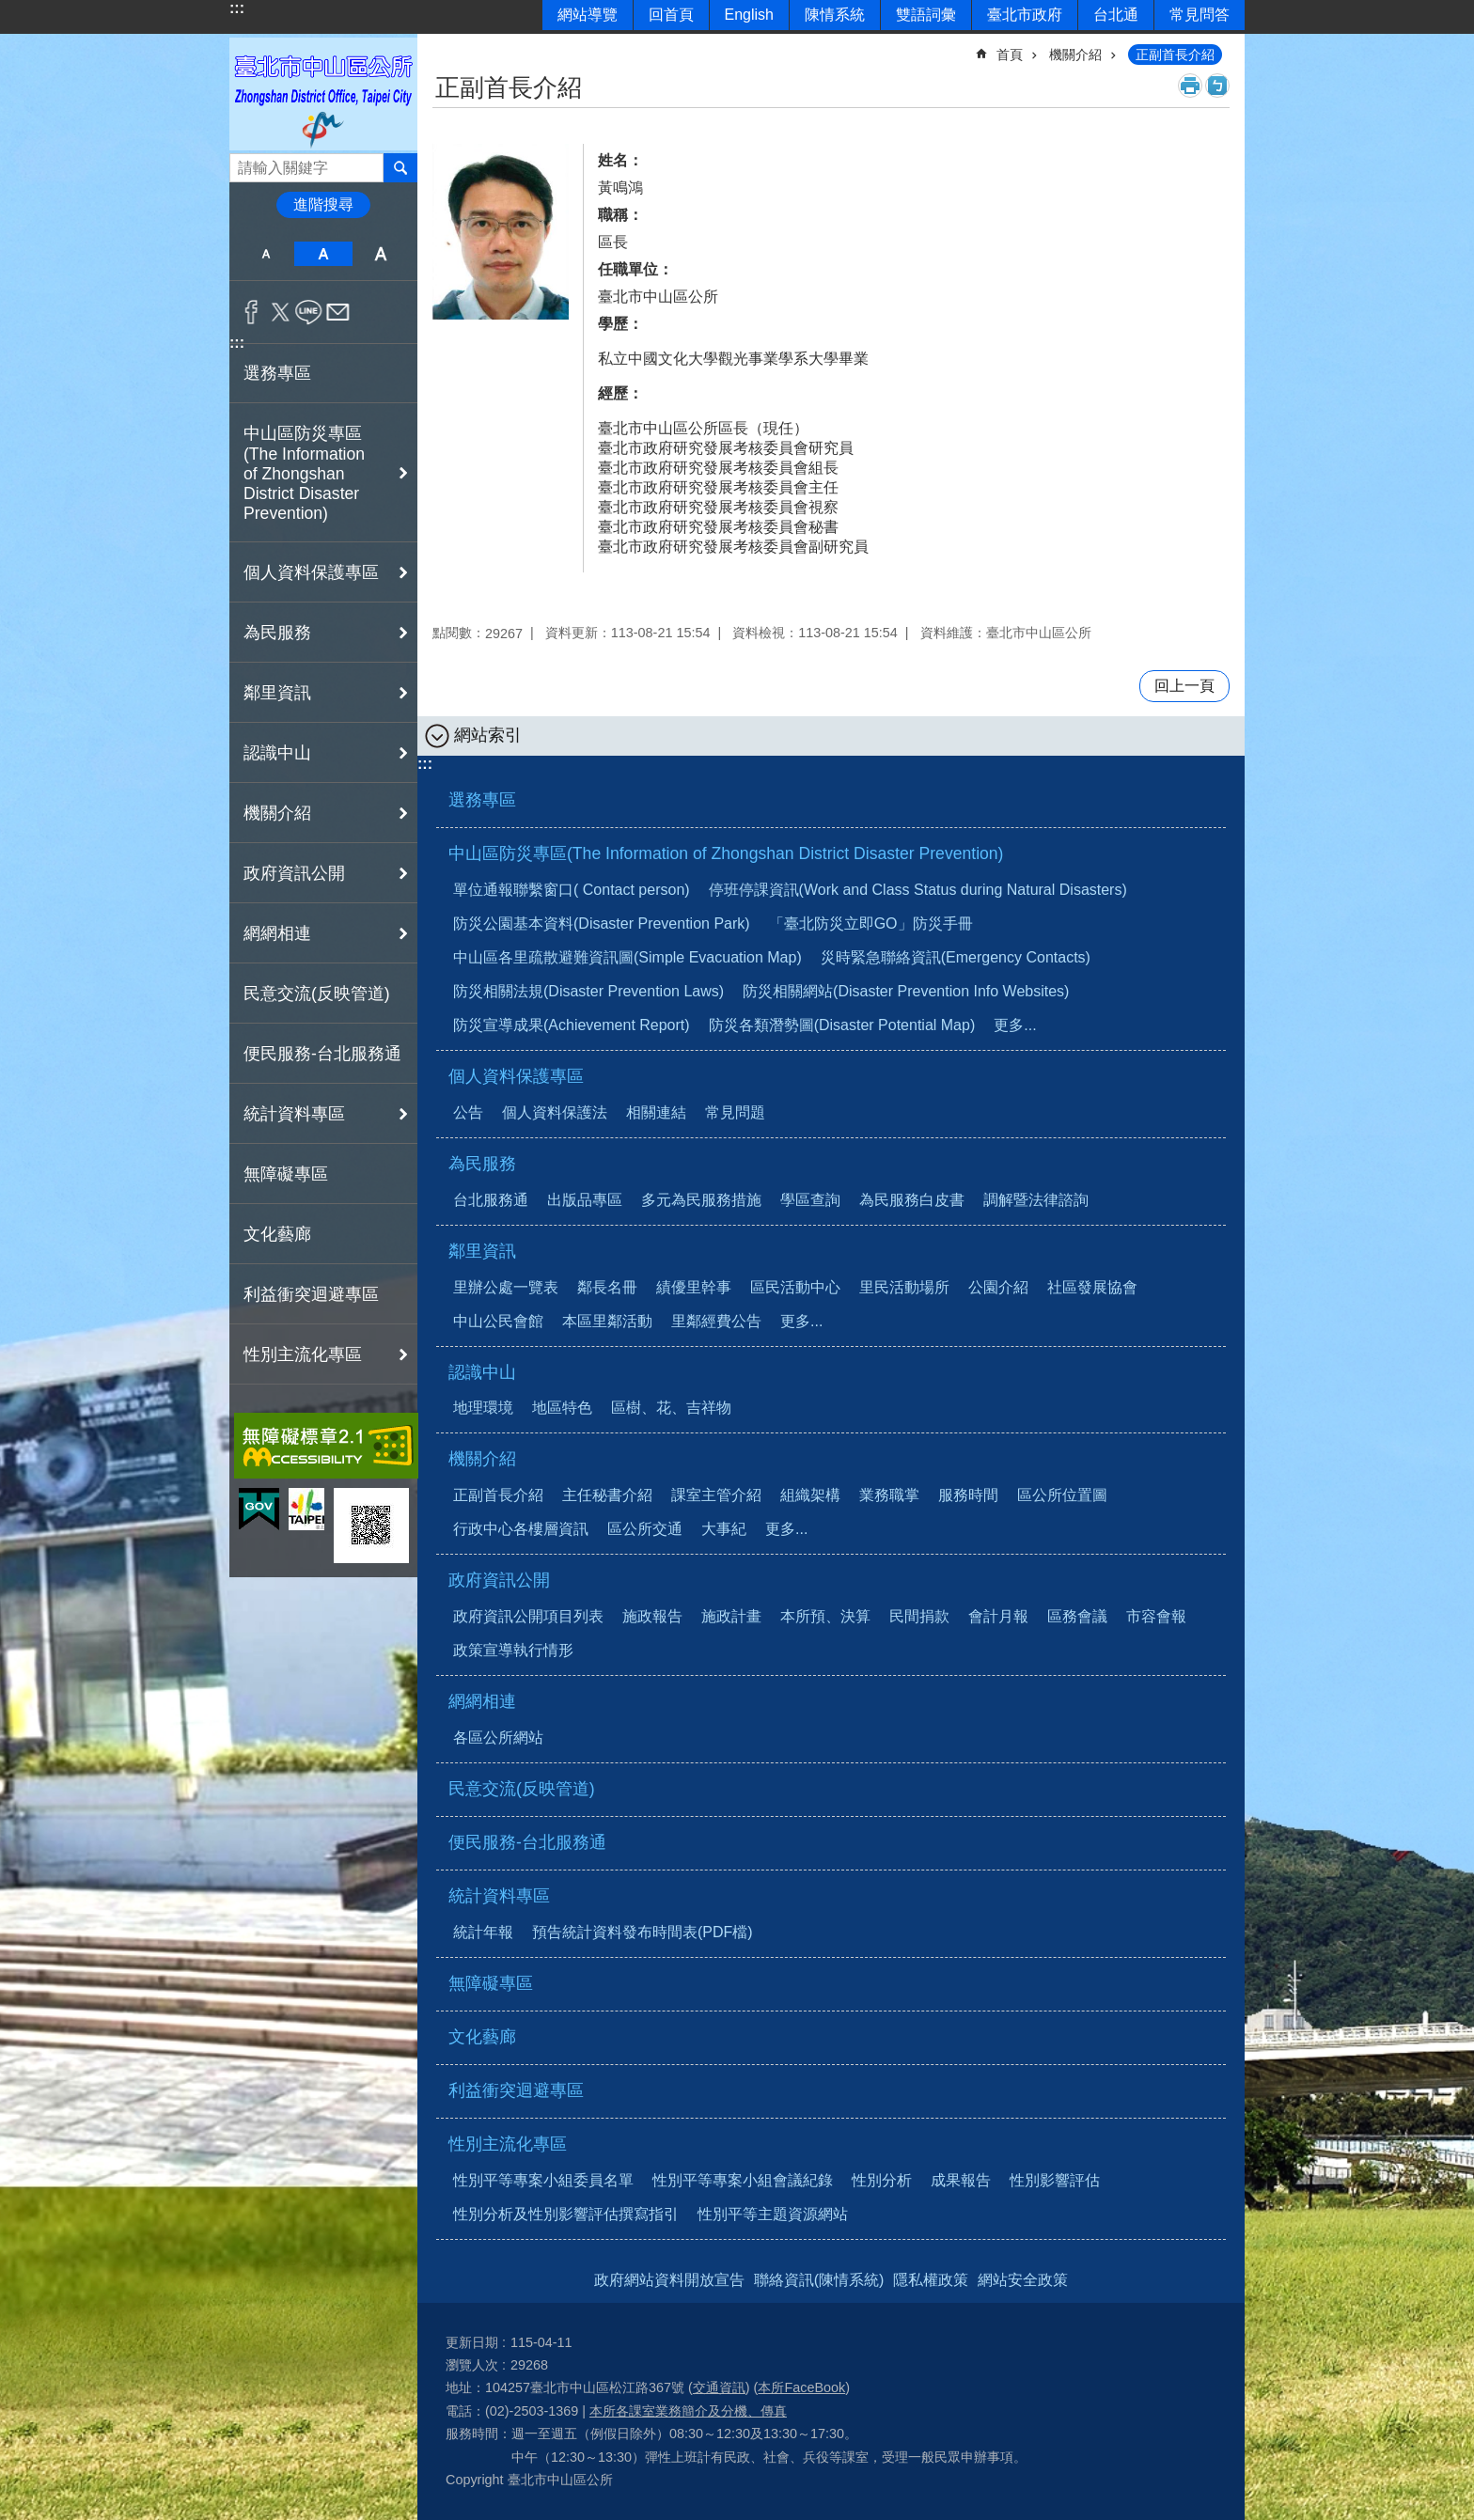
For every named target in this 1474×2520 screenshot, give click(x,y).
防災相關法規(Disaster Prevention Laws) (588, 991)
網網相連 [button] (277, 933)
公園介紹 (998, 1287)
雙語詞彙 (926, 15)
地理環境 (483, 1408)
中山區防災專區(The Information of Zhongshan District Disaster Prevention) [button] (304, 473)
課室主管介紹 (716, 1495)
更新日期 (472, 2342)
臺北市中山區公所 (323, 93)
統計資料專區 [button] (294, 1113)
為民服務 (482, 1163)
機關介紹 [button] (277, 813)
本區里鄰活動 (607, 1321)
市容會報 (1156, 1616)
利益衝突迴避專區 (311, 1294)
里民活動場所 (904, 1287)
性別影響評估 (1055, 2180)
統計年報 (483, 1932)
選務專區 (277, 373)
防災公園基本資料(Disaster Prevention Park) (601, 923)
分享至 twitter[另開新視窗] (280, 312)
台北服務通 (490, 1200)
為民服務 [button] (277, 632)
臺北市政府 (1024, 15)
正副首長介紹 (1175, 54)
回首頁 (671, 15)
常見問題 (735, 1112)
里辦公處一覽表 (505, 1287)
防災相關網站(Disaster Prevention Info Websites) (906, 991)
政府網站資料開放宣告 (669, 2280)
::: (236, 8)
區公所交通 (644, 1529)
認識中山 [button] (277, 752)
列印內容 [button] (1190, 85)
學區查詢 (810, 1200)
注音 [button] (1217, 85)
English (749, 15)
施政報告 (652, 1616)
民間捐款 (919, 1616)
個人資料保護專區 (516, 1076)
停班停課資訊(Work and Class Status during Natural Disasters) (918, 890)
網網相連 (482, 1701)
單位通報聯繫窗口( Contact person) (571, 890)
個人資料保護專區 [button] (311, 572)
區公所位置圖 (1062, 1495)
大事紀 (723, 1529)
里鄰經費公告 (716, 1321)
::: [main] (444, 47)
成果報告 (961, 2180)
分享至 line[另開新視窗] (308, 312)
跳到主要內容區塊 (9, 9)
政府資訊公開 (499, 1580)
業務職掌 (889, 1495)
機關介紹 (1075, 54)
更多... (1015, 1025)
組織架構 (810, 1495)
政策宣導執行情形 (513, 1650)
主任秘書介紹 (607, 1495)
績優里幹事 (693, 1287)
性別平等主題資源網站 (773, 2214)
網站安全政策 (1023, 2280)
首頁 (1009, 54)
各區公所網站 (498, 1737)
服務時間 (968, 1495)
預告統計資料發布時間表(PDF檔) (642, 1932)
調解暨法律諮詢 (1036, 1200)
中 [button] (323, 254)
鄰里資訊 (482, 1251)
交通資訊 (719, 2387)
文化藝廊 (277, 1234)
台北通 (1115, 15)
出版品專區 (584, 1200)
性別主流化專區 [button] (302, 1354)
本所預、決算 (825, 1616)
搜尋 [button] (400, 167)
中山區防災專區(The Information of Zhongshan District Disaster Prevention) (725, 853)
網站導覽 (587, 15)
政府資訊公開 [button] (294, 873)
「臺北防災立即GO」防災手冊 (871, 923)
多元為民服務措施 (701, 1200)
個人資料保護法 (554, 1112)
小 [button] (265, 254)
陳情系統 (835, 15)
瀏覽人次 (472, 2364)
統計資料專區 (499, 1895)
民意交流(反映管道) (316, 993)
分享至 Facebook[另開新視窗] (251, 312)
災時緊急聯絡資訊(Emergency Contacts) (955, 957)
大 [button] (381, 254)
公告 (468, 1112)
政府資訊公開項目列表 (528, 1616)
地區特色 (562, 1408)
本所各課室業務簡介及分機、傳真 (688, 2410)
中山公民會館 (498, 1321)
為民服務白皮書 (911, 1200)
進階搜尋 (323, 204)
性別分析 (882, 2180)
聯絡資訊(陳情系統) (819, 2280)
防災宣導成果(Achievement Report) (571, 1025)
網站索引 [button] (488, 735)
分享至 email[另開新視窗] (338, 312)
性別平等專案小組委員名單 (543, 2180)
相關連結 (656, 1112)
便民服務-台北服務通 (322, 1053)
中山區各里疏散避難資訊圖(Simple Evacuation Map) (627, 957)
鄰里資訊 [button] (277, 692)
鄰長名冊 (607, 1287)
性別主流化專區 (507, 2144)
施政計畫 (731, 1616)
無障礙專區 (285, 1174)
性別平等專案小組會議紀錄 (742, 2180)
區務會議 (1077, 1616)
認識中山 (482, 1372)
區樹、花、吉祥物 (671, 1408)
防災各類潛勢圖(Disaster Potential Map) (842, 1025)
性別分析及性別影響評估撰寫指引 (566, 2214)
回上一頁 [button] (1184, 686)
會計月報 (998, 1616)
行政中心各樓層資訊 (520, 1529)
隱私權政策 (930, 2280)
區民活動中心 (795, 1287)
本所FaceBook (801, 2387)
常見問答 (1199, 15)
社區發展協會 (1092, 1287)
